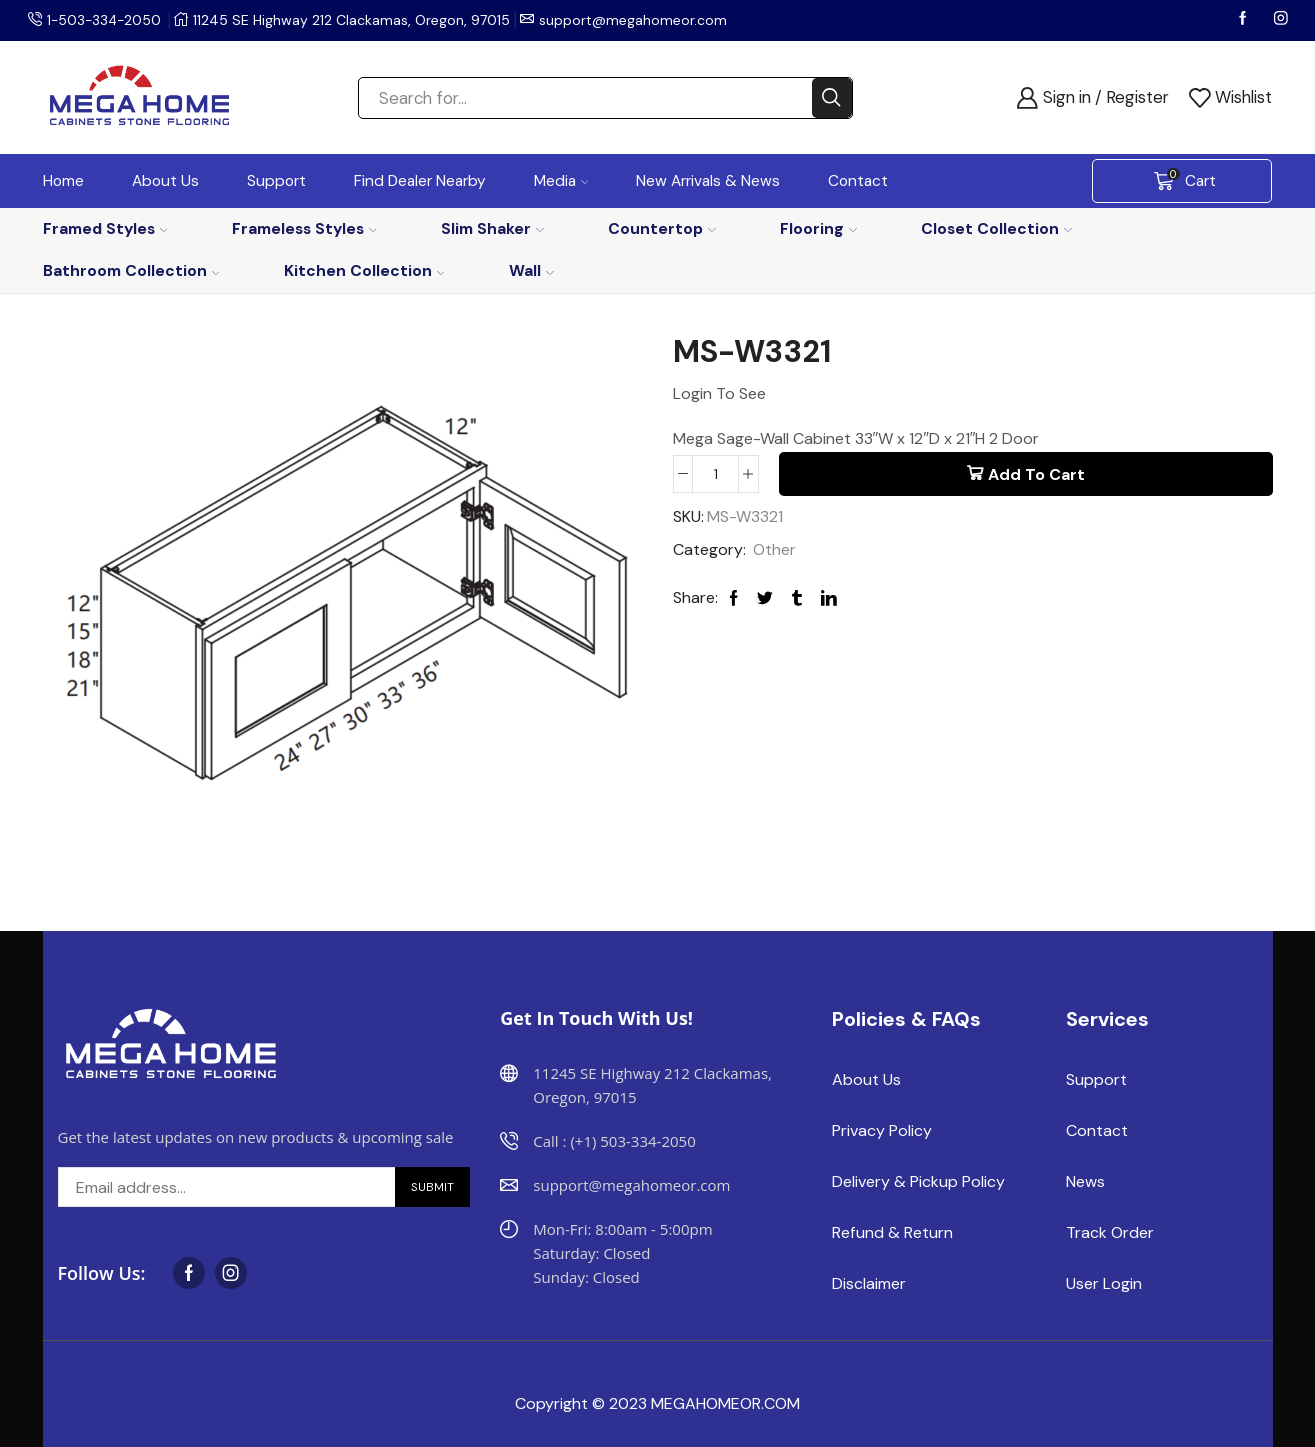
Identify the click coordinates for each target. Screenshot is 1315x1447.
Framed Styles (105, 228)
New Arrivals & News (708, 181)
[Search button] (832, 98)
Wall (531, 270)
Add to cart (1036, 474)
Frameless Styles (304, 228)
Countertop (662, 228)
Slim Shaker (492, 228)
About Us (165, 181)
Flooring (818, 228)
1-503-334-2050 (106, 20)
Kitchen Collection (364, 270)
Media (561, 181)
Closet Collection (996, 228)
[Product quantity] (715, 474)
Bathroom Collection (131, 270)
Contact (858, 181)
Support (276, 181)
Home (63, 181)
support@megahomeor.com (637, 20)
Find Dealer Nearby (420, 181)
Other (774, 549)
